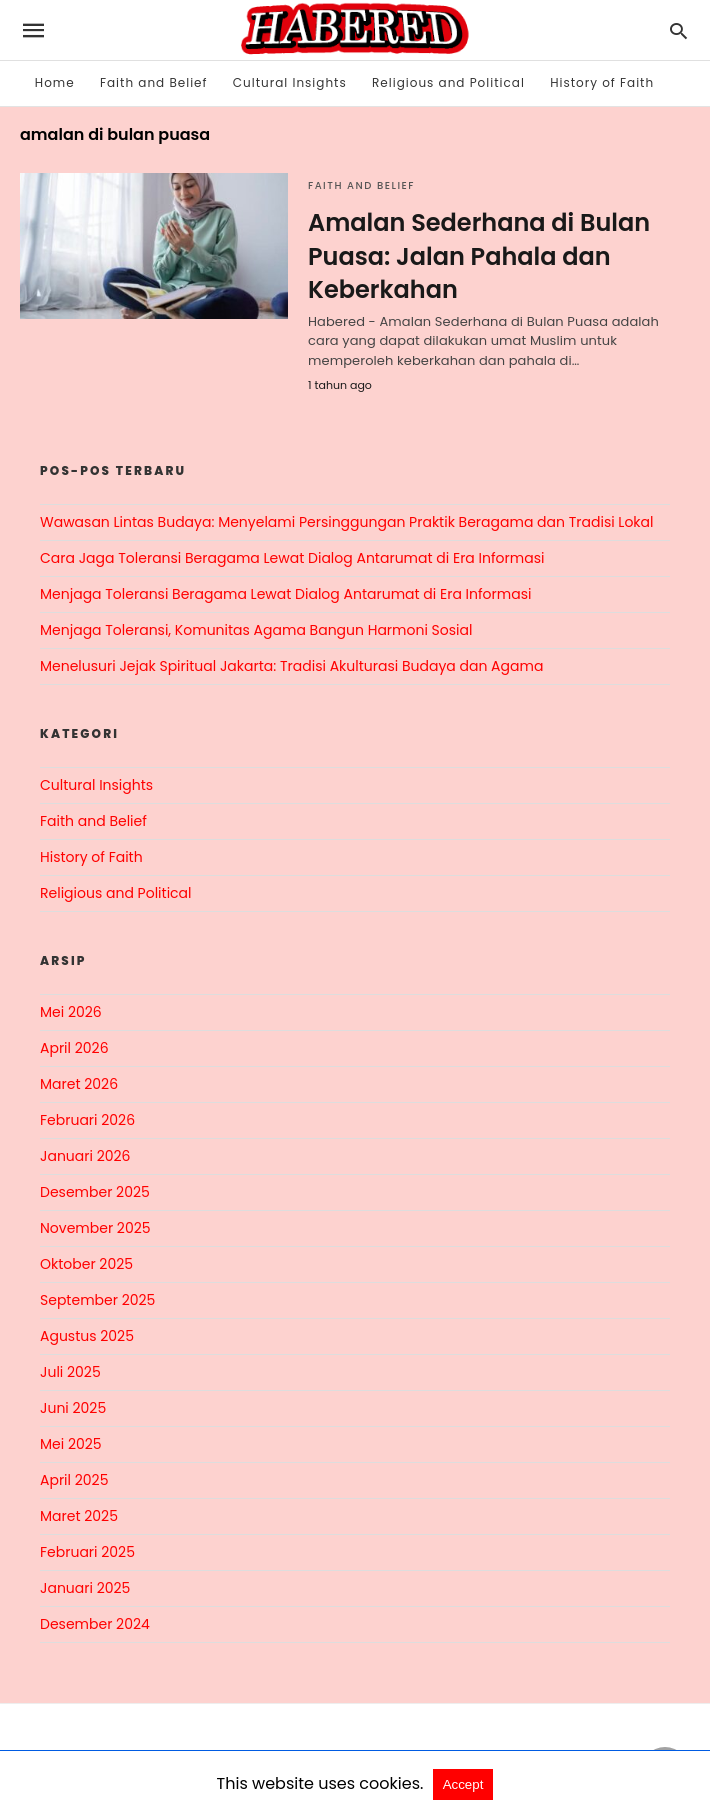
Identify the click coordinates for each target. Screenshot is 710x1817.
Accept (463, 1784)
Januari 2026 (85, 1156)
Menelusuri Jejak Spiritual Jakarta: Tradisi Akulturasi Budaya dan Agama (291, 666)
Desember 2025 (95, 1192)
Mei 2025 (71, 1444)
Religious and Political (448, 82)
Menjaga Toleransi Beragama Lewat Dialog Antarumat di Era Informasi (285, 594)
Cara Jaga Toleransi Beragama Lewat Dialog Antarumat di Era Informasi (292, 558)
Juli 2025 (70, 1372)
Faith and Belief (154, 82)
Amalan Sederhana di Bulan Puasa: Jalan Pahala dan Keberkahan (479, 256)
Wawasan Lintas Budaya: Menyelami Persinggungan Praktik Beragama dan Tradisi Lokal (347, 522)
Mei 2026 (71, 1012)
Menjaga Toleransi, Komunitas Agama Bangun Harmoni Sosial (256, 630)
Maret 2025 (79, 1516)
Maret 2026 (79, 1084)
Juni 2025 (73, 1408)
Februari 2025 (87, 1552)
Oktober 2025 (86, 1264)
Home (55, 82)
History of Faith (602, 82)
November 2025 (95, 1228)
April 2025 (74, 1480)
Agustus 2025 (87, 1336)
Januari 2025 (85, 1588)
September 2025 (97, 1300)
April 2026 (74, 1048)
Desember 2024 (95, 1624)
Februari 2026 (87, 1120)
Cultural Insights (290, 82)
